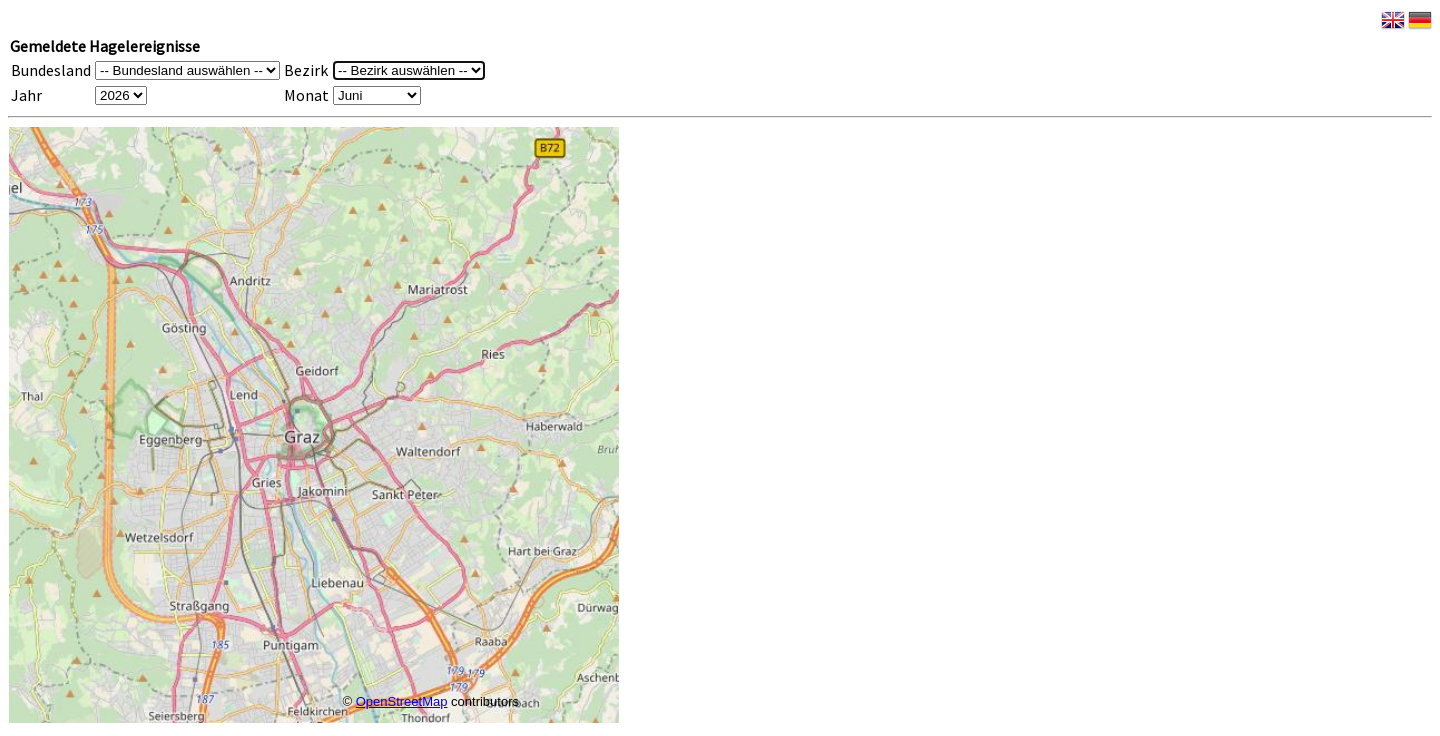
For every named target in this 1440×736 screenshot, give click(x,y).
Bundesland (51, 70)
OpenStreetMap (402, 701)
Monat (306, 95)
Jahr (26, 95)
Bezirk (306, 70)
